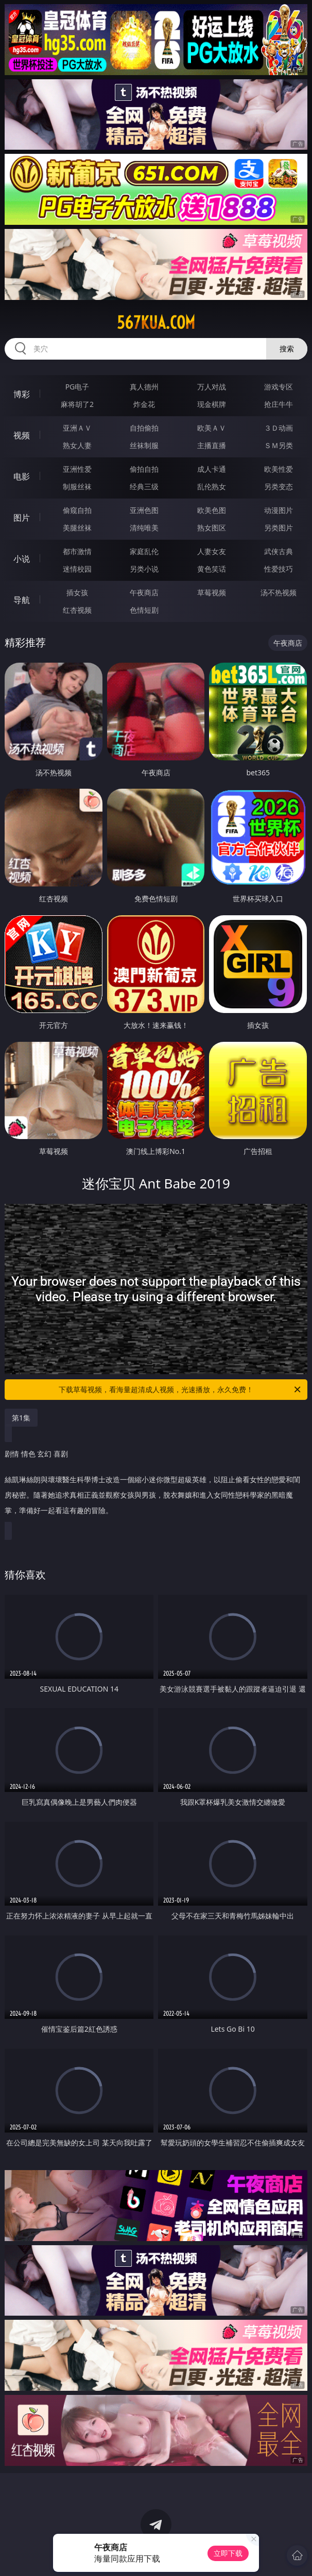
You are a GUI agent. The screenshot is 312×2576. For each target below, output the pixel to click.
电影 (21, 476)
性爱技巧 (278, 569)
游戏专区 (278, 387)
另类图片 (278, 527)
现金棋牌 (211, 404)
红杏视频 (77, 610)
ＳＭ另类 (278, 445)
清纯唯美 (144, 527)
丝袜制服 (144, 445)
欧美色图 (211, 510)
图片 (21, 517)
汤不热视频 (279, 592)
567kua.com (156, 322)
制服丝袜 (77, 486)
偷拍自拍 (144, 469)
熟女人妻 (77, 445)
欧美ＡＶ (211, 428)
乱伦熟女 (211, 486)
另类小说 (144, 569)
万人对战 (211, 387)
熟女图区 (211, 527)
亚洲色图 (144, 510)
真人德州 (144, 387)
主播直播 (211, 445)
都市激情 (77, 551)
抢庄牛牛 (278, 404)
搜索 (287, 348)
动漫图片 (278, 510)
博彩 (21, 394)
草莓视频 (211, 592)
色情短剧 (144, 610)
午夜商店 (144, 592)
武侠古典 (278, 551)
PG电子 (77, 387)
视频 (21, 435)
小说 (21, 558)
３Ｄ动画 (278, 428)
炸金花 (144, 404)
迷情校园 (77, 569)
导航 (21, 600)
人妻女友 (211, 551)
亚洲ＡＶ (77, 428)
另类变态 (278, 486)
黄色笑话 (211, 569)
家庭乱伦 (144, 551)
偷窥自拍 (77, 510)
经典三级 (144, 486)
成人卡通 (211, 469)
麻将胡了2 (77, 404)
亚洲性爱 (77, 469)
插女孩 (77, 592)
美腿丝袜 (77, 527)
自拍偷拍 (144, 428)
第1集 (21, 1418)
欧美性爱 (278, 469)
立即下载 (228, 2553)
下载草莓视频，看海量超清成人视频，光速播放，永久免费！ (180, 1389)
